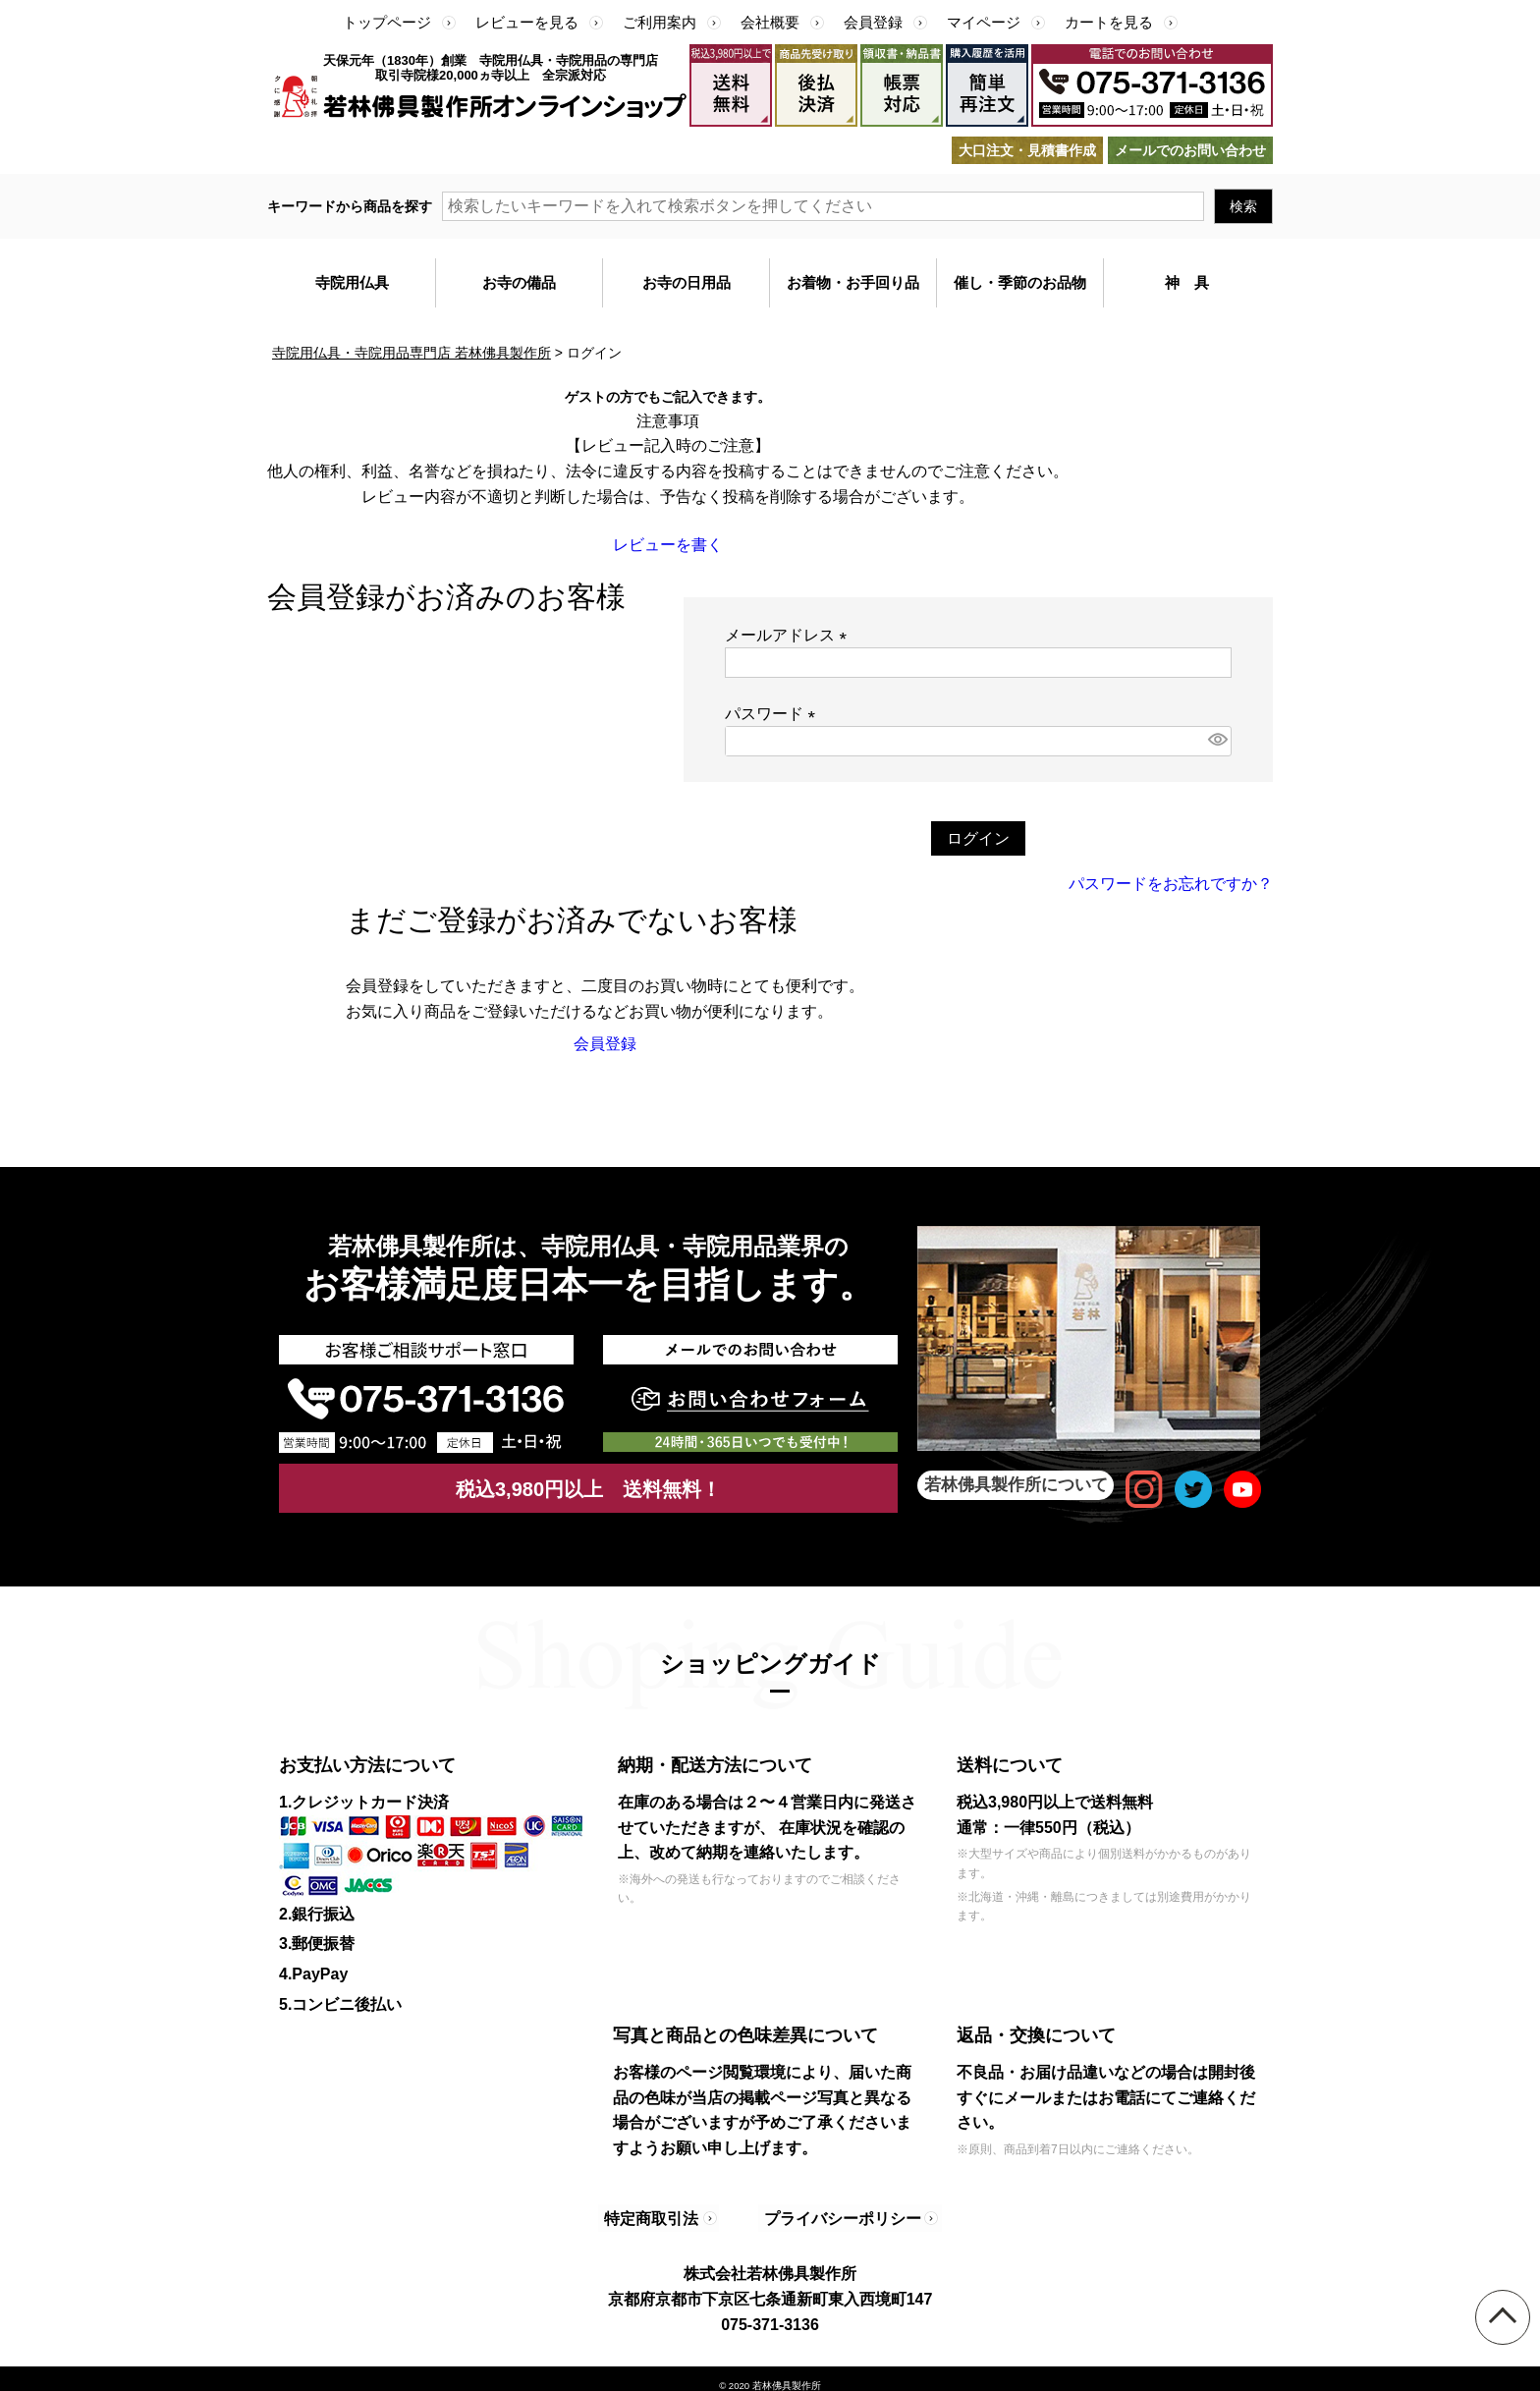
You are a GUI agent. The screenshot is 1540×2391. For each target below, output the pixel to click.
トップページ (387, 22)
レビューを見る (526, 22)
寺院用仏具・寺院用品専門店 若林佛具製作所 (411, 353)
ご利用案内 (659, 22)
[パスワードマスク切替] (1217, 741)
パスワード (774, 713)
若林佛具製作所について (1016, 1484)
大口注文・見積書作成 (1027, 150)
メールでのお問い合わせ (1190, 150)
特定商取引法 (657, 2211)
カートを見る (1109, 22)
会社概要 (770, 22)
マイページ (983, 22)
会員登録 (873, 22)
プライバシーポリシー (831, 2211)
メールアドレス (789, 635)
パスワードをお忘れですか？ (1171, 883)
